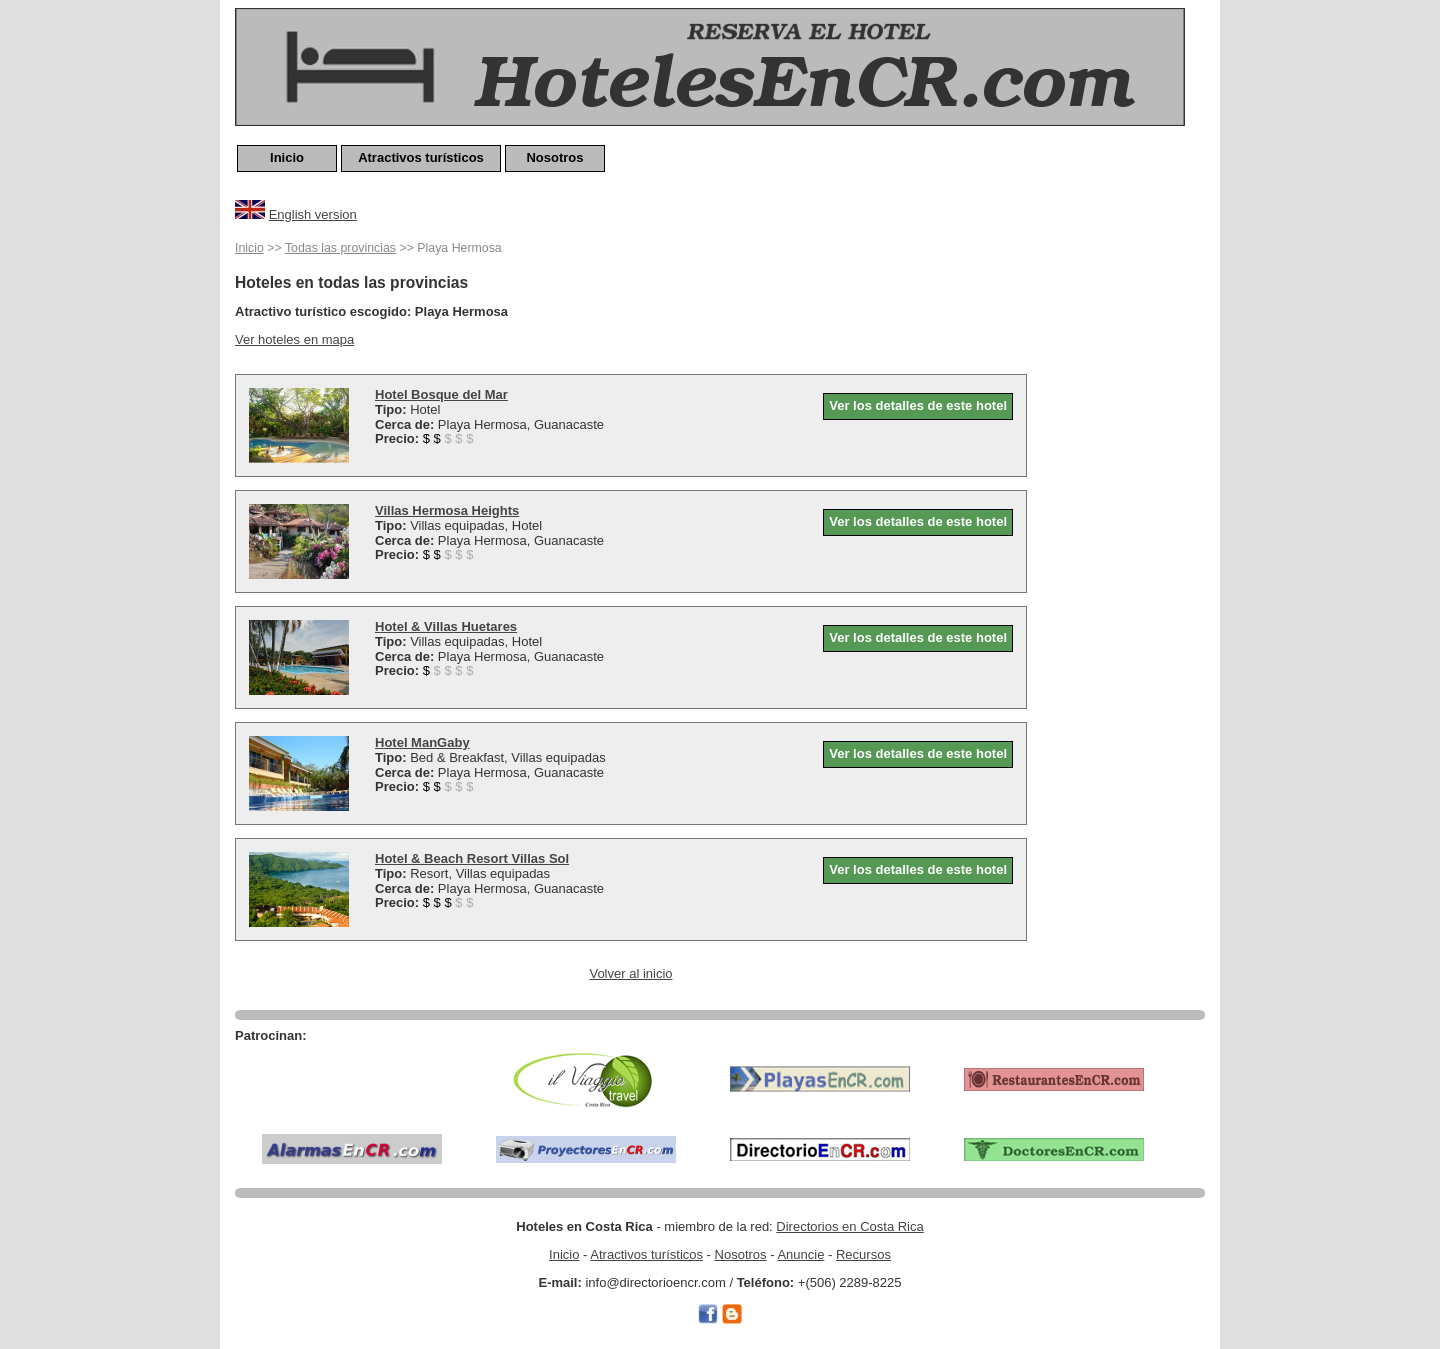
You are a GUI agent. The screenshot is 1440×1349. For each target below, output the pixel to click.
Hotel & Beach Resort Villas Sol (472, 858)
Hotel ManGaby (422, 742)
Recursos (863, 1254)
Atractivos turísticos (421, 157)
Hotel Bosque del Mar (441, 394)
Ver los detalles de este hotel (918, 405)
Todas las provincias (340, 248)
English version (313, 214)
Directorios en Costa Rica (849, 1226)
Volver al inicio (630, 973)
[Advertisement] (1125, 537)
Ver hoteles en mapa (294, 339)
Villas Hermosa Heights (447, 510)
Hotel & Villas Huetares (446, 626)
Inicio (287, 157)
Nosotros (554, 157)
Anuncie (800, 1254)
